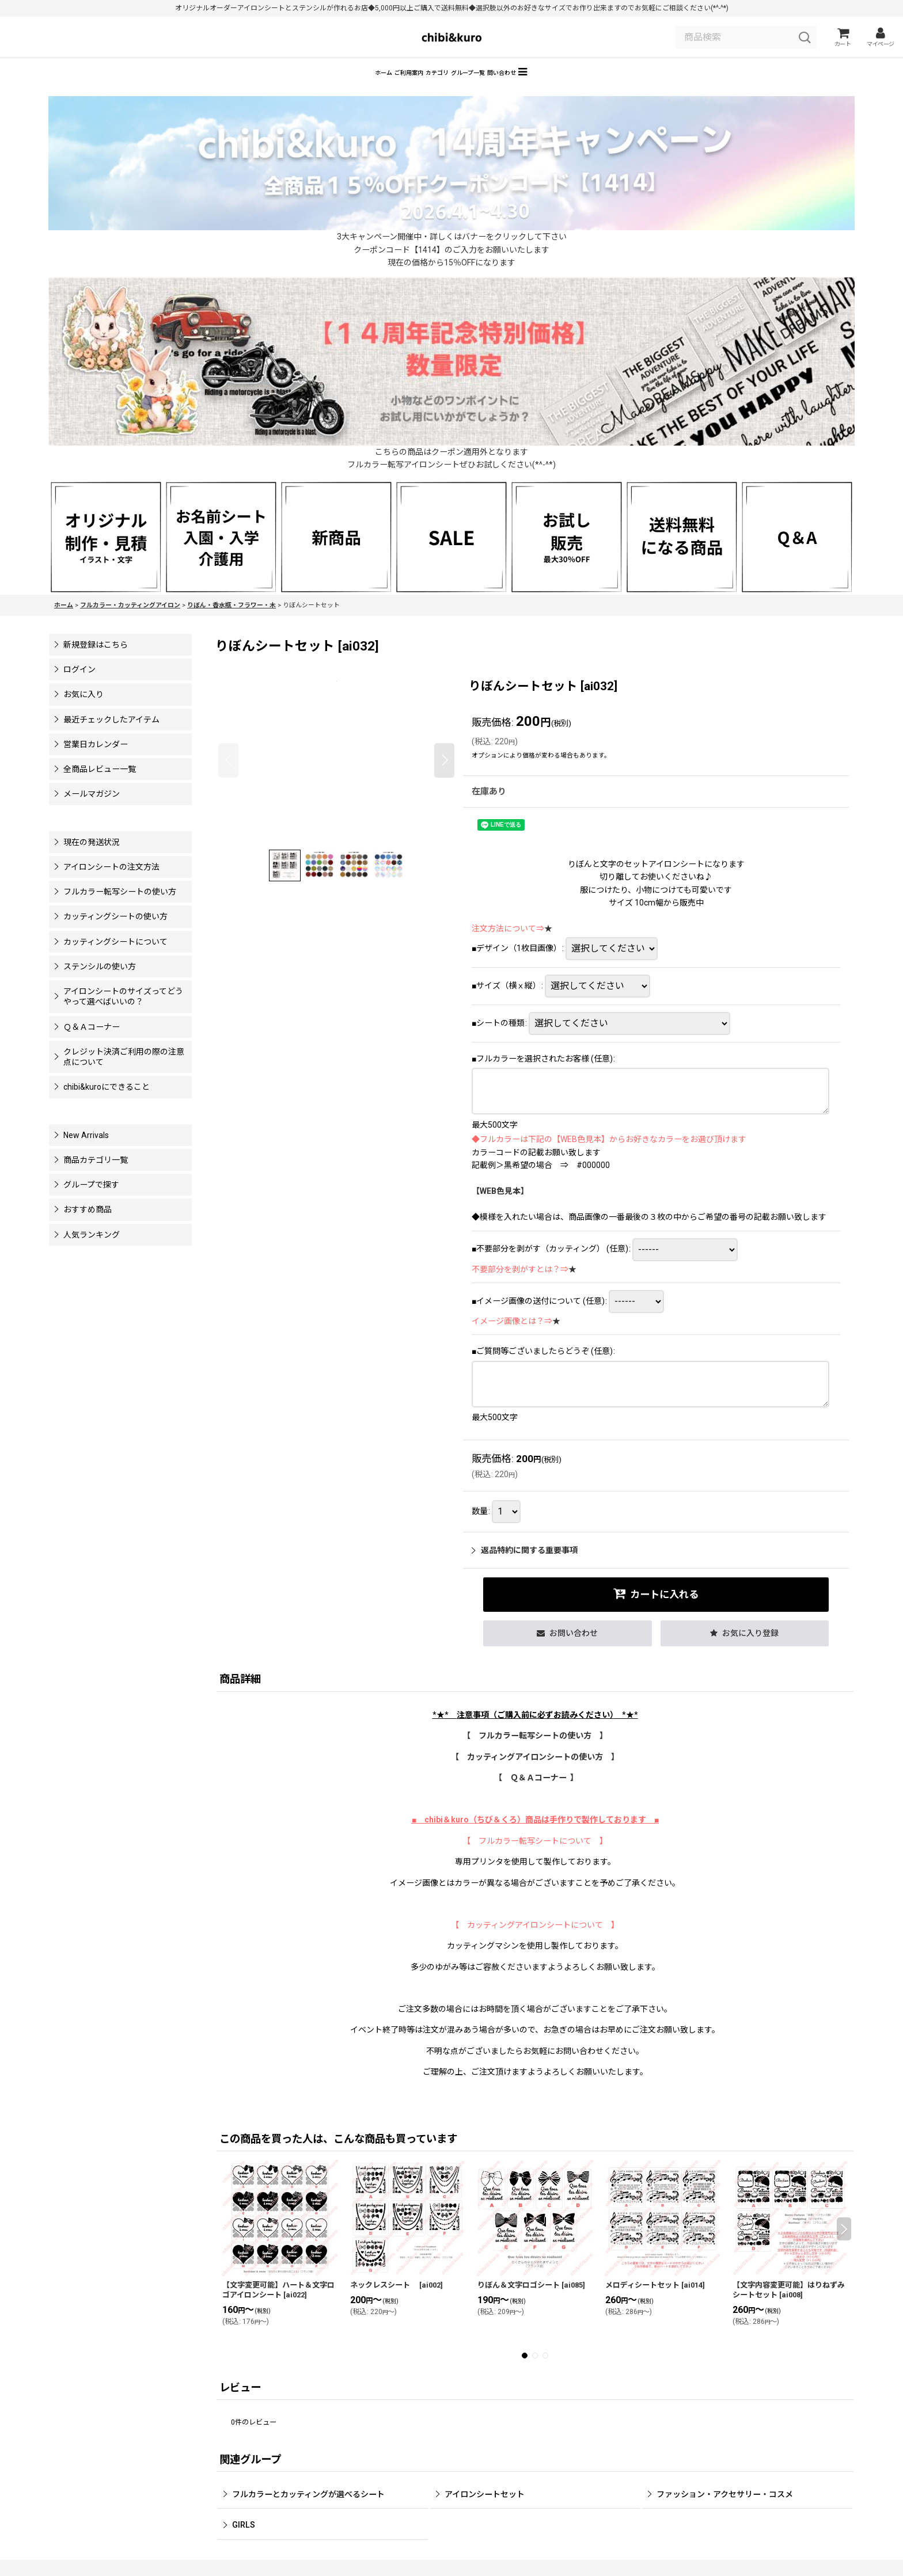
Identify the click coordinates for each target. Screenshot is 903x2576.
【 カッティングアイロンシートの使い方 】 (535, 1773)
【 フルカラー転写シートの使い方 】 (535, 1752)
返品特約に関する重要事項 (525, 1567)
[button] (608, 87)
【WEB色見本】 (500, 1207)
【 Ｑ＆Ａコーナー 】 (536, 1794)
